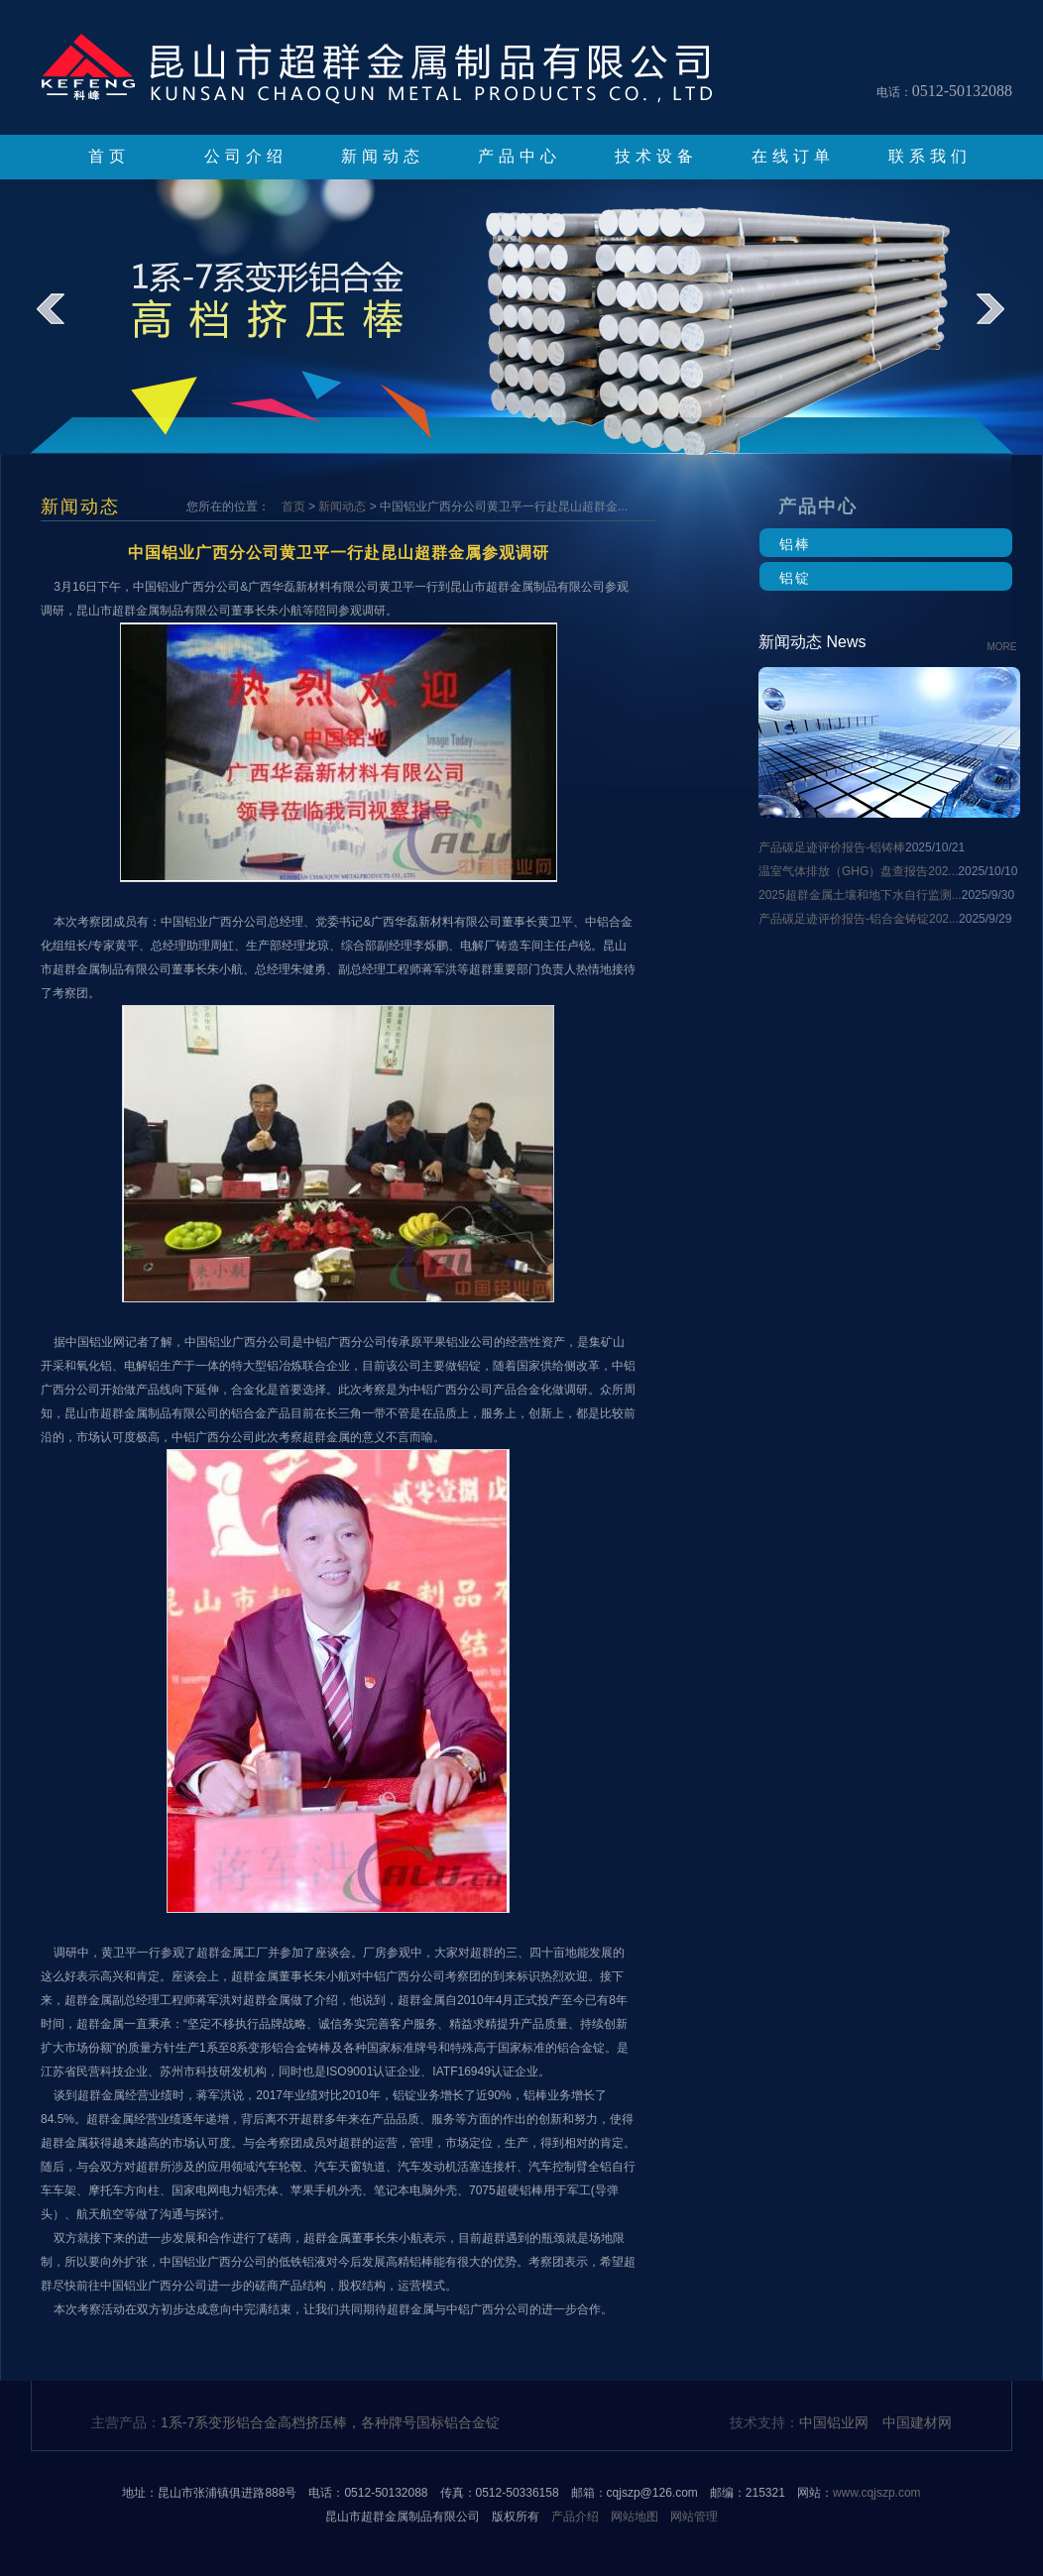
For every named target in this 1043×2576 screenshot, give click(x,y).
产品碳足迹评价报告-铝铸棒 (831, 847)
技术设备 (656, 156)
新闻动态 (382, 156)
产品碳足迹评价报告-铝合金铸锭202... (858, 919)
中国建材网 (917, 2422)
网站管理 (694, 2516)
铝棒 (795, 544)
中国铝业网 (834, 2422)
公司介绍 (246, 156)
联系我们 (930, 156)
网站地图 (634, 2516)
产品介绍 (575, 2516)
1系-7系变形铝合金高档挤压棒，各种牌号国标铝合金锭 (330, 2422)
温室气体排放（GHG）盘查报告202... (858, 871)
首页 (109, 156)
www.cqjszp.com (877, 2493)
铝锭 (795, 578)
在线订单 (793, 156)
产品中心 (519, 156)
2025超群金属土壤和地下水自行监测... (860, 895)
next (1004, 323)
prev (64, 323)
